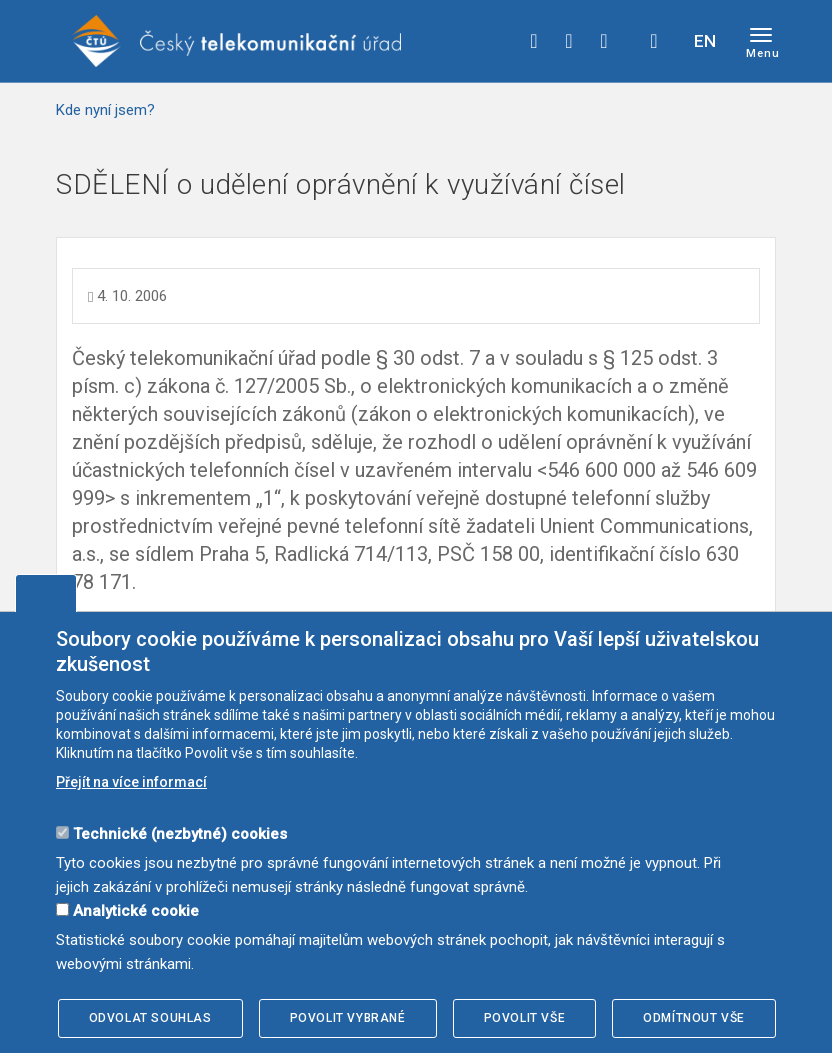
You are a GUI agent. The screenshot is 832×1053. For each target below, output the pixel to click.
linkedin (604, 41)
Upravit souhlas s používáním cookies (46, 593)
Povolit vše (525, 1018)
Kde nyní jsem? (105, 110)
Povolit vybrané (348, 1018)
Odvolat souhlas (150, 1018)
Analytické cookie (136, 911)
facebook (534, 41)
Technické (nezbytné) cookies (180, 834)
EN (705, 41)
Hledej (654, 41)
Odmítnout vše (694, 1018)
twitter (569, 41)
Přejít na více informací (131, 782)
